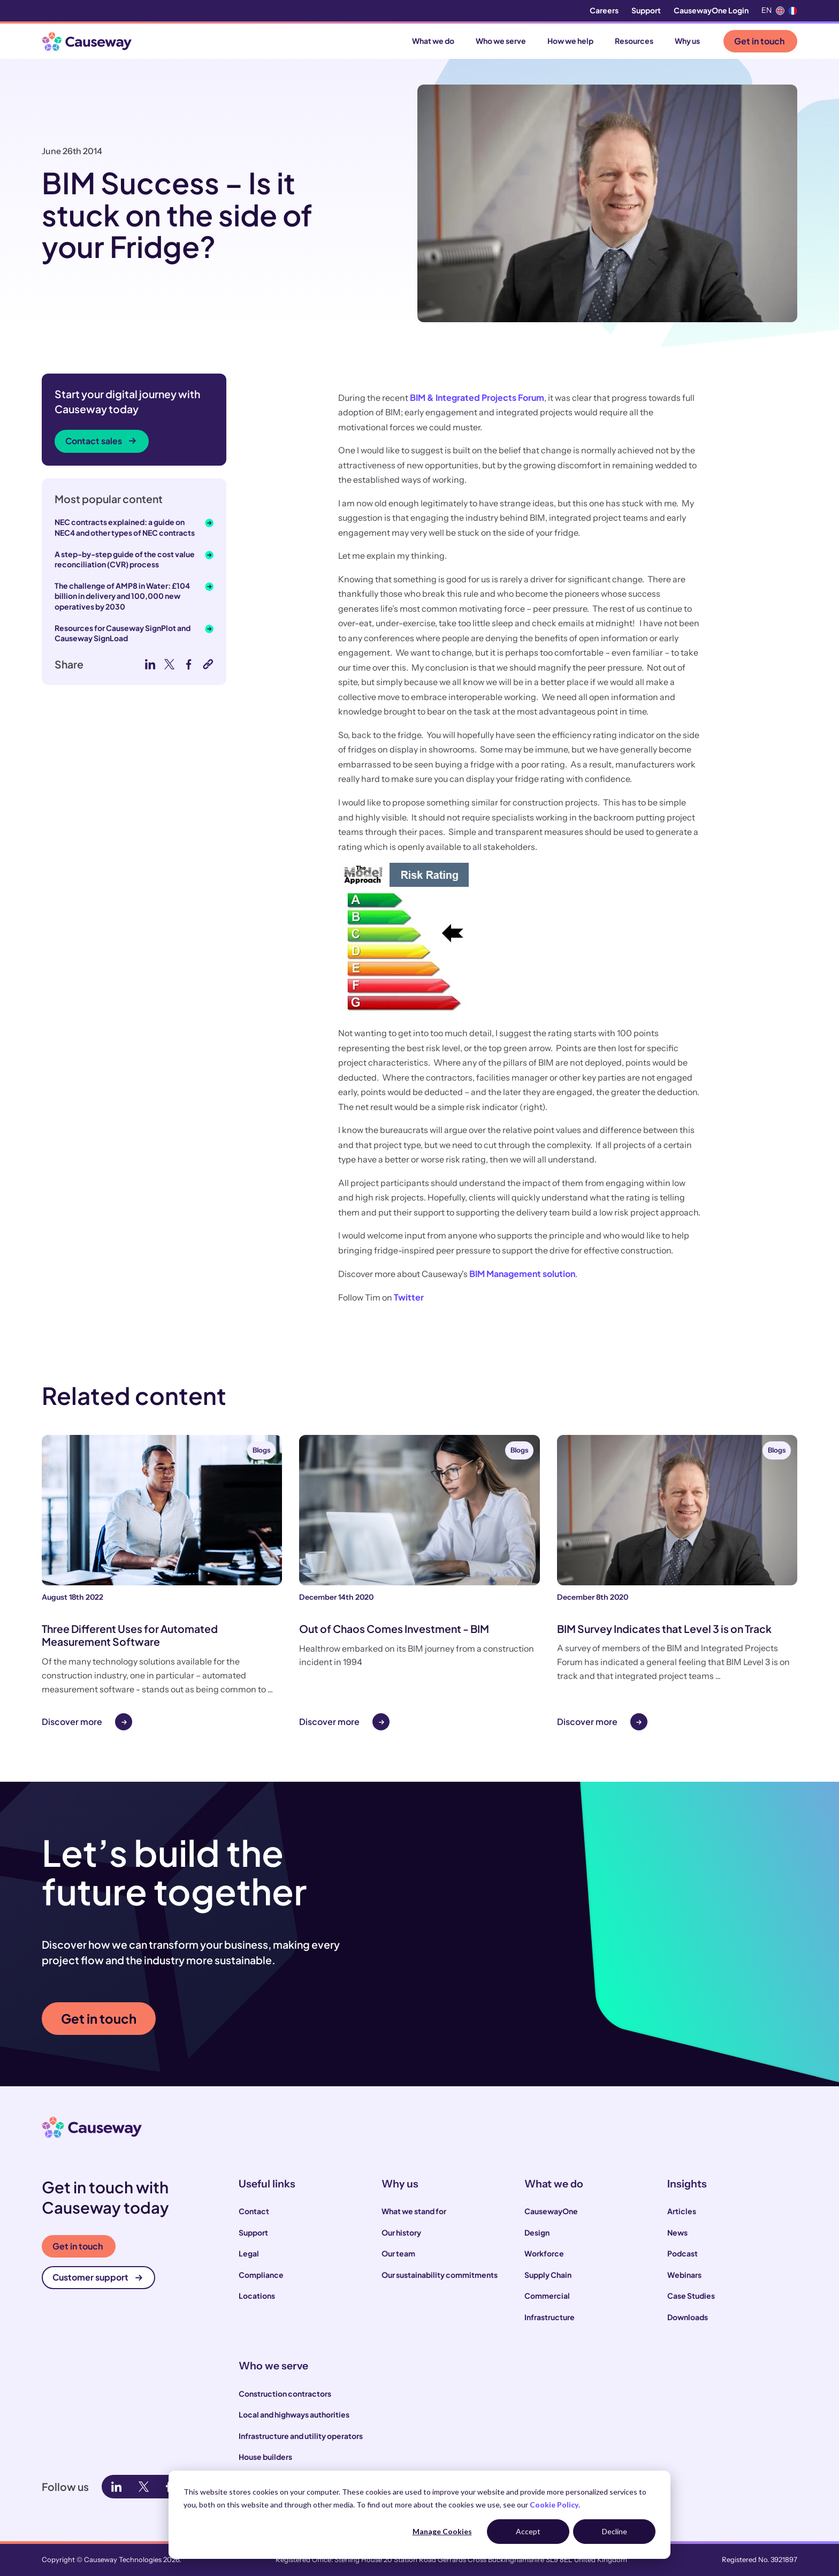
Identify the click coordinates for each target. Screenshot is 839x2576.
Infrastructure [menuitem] (549, 2317)
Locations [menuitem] (257, 2295)
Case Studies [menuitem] (691, 2295)
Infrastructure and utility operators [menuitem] (301, 2436)
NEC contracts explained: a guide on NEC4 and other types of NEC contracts (125, 527)
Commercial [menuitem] (547, 2295)
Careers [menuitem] (604, 10)
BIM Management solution (522, 1273)
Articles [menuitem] (681, 2211)
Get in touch (759, 41)
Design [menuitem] (537, 2232)
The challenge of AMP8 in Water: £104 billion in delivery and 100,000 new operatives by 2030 (122, 596)
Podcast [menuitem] (682, 2253)
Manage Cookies (442, 2531)
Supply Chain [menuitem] (547, 2274)
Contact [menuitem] (254, 2211)
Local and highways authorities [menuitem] (294, 2414)
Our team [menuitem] (398, 2253)
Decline (614, 2531)
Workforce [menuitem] (544, 2253)
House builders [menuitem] (265, 2456)
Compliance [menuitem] (261, 2274)
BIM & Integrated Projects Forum (477, 397)
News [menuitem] (677, 2232)
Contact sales (100, 440)
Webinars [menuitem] (684, 2274)
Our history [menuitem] (401, 2232)
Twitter (409, 1297)
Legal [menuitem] (249, 2253)
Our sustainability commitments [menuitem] (440, 2274)
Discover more (72, 1721)
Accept (528, 2531)
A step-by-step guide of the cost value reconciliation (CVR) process (125, 559)
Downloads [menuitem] (687, 2317)
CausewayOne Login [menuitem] (711, 10)
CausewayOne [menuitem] (551, 2211)
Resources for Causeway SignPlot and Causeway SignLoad (122, 633)
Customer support (97, 2277)
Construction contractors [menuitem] (285, 2393)
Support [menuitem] (646, 10)
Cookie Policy (554, 2504)
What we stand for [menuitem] (414, 2211)
